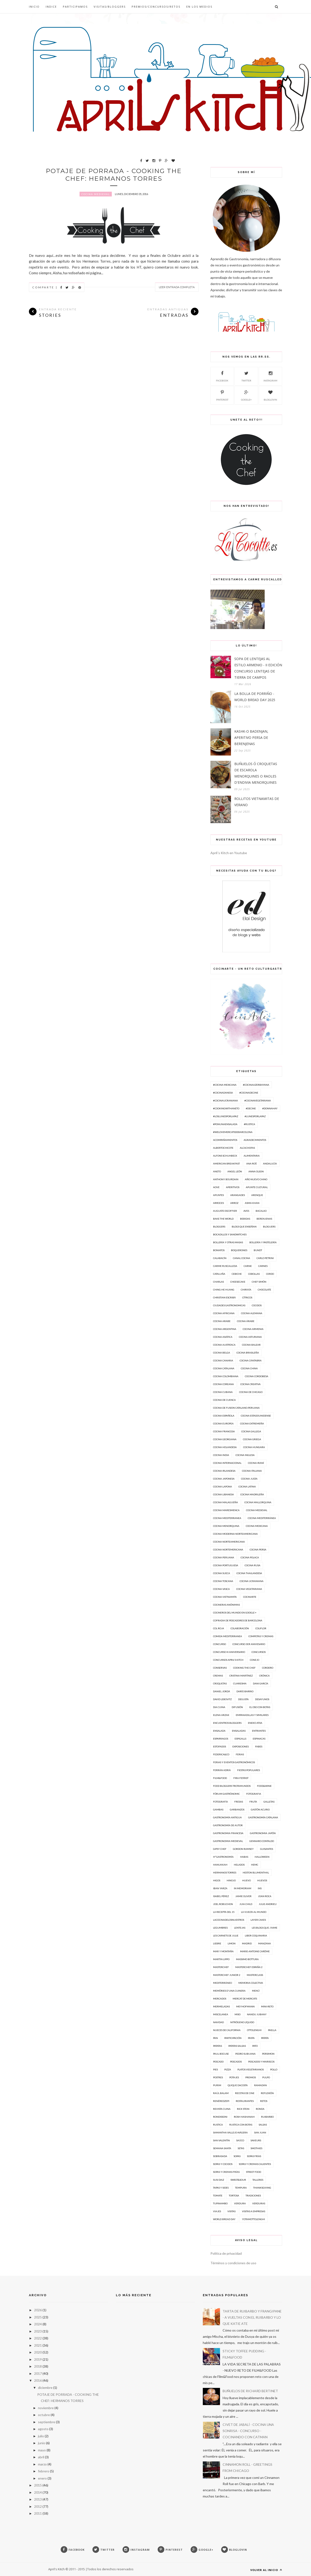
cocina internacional (227, 1462)
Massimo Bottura (247, 1959)
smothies (256, 2148)
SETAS (241, 2148)
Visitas (231, 2211)
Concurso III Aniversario (229, 1651)
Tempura (241, 2187)
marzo (42, 2464)
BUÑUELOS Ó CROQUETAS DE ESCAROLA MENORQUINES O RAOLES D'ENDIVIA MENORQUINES (255, 773)
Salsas (263, 2124)
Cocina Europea (223, 1423)
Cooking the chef (244, 1667)
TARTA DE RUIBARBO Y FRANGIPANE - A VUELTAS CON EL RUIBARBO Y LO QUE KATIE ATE (252, 2317)
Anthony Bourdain (225, 1179)
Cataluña (219, 1273)
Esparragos (220, 1738)
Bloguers (269, 1226)
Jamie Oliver (243, 1896)
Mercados (219, 1998)
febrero (43, 2471)
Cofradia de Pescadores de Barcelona (237, 1620)
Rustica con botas (240, 2124)
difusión (237, 1707)
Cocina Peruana (223, 1557)
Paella (272, 2030)
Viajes (217, 2211)
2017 (38, 2373)
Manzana (264, 1943)
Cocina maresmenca (226, 1510)
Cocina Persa (258, 1549)
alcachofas (247, 1147)
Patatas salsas (237, 2045)
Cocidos (257, 1305)
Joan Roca (264, 1896)
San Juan (260, 2132)
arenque (257, 1195)
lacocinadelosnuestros (228, 1919)
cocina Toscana (223, 1581)
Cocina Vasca (221, 1588)
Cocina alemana (251, 1313)
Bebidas (245, 1218)
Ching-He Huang (223, 1289)
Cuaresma (240, 1683)
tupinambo (220, 2203)
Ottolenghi (254, 2030)
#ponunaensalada (225, 1124)
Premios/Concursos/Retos (156, 6)
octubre (44, 2415)
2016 (38, 2380)
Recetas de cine (244, 2093)
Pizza (227, 2069)
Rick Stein (243, 2108)
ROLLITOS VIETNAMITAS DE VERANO (256, 801)
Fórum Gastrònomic (226, 1793)
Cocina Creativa (250, 1384)
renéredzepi (221, 2101)
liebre (217, 1943)
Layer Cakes (258, 1919)
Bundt (258, 1250)
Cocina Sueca (221, 1573)
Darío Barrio (244, 1691)
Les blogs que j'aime (264, 1927)
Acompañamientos (225, 1139)
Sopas (237, 2156)
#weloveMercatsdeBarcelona (232, 1132)
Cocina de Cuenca (224, 1399)
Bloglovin (270, 395)
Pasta (251, 2037)
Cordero (267, 1667)
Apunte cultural (257, 1187)
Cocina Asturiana (250, 1336)
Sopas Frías (254, 2156)
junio (41, 2443)
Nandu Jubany (257, 2014)
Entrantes (259, 1730)
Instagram (270, 376)
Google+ (246, 395)
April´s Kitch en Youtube (228, 853)
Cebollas (254, 1273)
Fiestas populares (248, 1770)
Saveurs (256, 2140)
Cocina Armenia (253, 1329)
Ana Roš (251, 1163)
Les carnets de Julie (225, 1935)
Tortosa (234, 2195)
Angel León (234, 1171)
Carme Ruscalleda (225, 1265)
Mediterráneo (222, 1982)
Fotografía (220, 1801)
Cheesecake (237, 1281)
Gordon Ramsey (243, 1848)
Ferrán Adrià (222, 1770)
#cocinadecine (248, 1092)
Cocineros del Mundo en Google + (235, 1612)
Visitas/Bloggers (110, 6)
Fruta (253, 1801)
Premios (250, 2077)
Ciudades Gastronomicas (229, 1305)
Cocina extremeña (252, 1423)
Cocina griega (252, 1439)
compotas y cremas (260, 1636)
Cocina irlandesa (224, 1470)
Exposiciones (240, 1746)
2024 (38, 2324)
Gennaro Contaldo (261, 1841)
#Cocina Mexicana (224, 1084)
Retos (263, 2101)
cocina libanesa (223, 1494)
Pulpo (266, 2077)
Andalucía (270, 1163)
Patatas (217, 2045)
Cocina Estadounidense (256, 1415)
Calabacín (219, 1258)
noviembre (46, 2408)
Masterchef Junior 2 (226, 1974)
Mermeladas (221, 2006)
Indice (51, 6)
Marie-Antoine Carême (255, 1951)
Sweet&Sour (238, 2179)
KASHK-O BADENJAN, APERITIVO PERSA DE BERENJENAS (251, 737)
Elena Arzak (221, 1715)
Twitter (246, 376)
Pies (215, 2069)
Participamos (75, 6)
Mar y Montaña (223, 1951)
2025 (38, 2317)
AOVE (216, 1187)
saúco (240, 2140)
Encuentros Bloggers (227, 1722)
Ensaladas (239, 1730)
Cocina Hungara (254, 1447)
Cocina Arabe (222, 1321)
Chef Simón (259, 1281)
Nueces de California (227, 2030)
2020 (38, 2352)
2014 (38, 2492)
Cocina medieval (95, 194)
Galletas (268, 1801)
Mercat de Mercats (245, 1998)
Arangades (237, 1195)
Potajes (234, 2077)
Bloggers (219, 1226)
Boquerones (239, 1250)
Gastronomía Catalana (263, 1817)
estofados (219, 1746)
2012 (38, 2506)
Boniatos (219, 1250)
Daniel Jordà (221, 1691)
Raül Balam (221, 2093)
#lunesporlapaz (255, 1116)
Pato (255, 2045)
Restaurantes (245, 2101)
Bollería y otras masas (228, 1242)
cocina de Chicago (251, 1392)
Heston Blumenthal (256, 1872)
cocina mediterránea (262, 1518)
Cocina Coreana (223, 1384)
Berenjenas (264, 1218)
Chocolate (264, 1289)
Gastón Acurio (260, 1809)
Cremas (218, 1675)
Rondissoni (220, 2116)
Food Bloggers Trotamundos (232, 1785)
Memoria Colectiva (250, 1982)
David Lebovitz (222, 1699)
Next (184, 232)
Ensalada (219, 1730)
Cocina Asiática (222, 1336)
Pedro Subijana (245, 2053)
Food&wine (264, 1785)
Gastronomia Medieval (228, 1841)
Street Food (253, 2171)
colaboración (240, 1628)
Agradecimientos (255, 1139)
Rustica (218, 2124)
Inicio (34, 6)
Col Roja (218, 1628)
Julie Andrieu (268, 1904)
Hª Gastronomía (223, 1856)
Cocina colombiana (225, 1376)
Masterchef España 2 (249, 1967)
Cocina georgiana (224, 1439)
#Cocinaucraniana (225, 1100)
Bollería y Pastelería (263, 1242)
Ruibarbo (267, 2116)
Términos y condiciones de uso (233, 2263)
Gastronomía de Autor (228, 1825)
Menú (256, 1990)
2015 (38, 2485)
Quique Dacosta (238, 2085)
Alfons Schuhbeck (225, 1155)
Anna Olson (256, 1171)
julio (41, 2436)
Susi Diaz (218, 2179)
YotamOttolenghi (253, 2219)
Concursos (259, 1651)
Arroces (218, 1202)
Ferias (240, 1754)
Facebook (222, 376)
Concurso (219, 1644)
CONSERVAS (220, 1667)
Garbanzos (237, 1809)
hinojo (231, 1880)
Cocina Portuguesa (225, 1565)
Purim (217, 2085)
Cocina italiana (252, 1470)
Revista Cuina (222, 2108)
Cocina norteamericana (229, 1541)
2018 (38, 2366)
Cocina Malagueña (225, 1502)
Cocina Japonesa (224, 1478)
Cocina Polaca (250, 1557)
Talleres (257, 2179)
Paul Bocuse (221, 2053)
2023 (38, 2331)
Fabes (258, 1746)
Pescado (218, 2061)
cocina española (223, 1415)
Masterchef (221, 1967)
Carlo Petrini (265, 1258)
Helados (239, 1864)
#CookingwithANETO (226, 1108)
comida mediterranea (227, 1636)
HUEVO (246, 1880)
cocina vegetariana (249, 1588)
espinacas (259, 1738)
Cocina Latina (247, 1486)
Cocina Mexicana (257, 1525)
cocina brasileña (247, 1352)
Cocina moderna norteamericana (235, 1533)
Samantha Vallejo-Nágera (230, 2132)
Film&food (220, 1778)
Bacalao (261, 1210)
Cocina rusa (252, 1565)
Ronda (260, 2108)
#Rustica (249, 1124)
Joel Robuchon (223, 1904)
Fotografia (253, 1793)
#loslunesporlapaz (225, 1116)
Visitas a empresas (253, 2211)
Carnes (263, 1265)
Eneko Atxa (255, 1722)
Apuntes (218, 1195)
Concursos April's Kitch (228, 1659)
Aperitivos (232, 1187)
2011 (38, 2513)
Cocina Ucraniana (251, 1581)
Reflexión (267, 2093)
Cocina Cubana (223, 1392)
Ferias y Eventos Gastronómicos (234, 1762)
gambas (218, 1809)
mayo (42, 2450)
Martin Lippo (221, 1959)
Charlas (218, 1281)
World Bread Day (224, 2219)
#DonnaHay (270, 1108)
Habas (244, 1856)
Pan (215, 2037)
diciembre (45, 2388)
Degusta (243, 1699)
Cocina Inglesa (245, 1455)
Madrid (247, 1943)
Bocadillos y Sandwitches (230, 1234)
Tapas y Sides (221, 2187)
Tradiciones (253, 2195)
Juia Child (245, 1904)
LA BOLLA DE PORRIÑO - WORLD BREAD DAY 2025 (254, 696)
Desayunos (262, 1699)
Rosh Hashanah (244, 2116)
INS (260, 1888)
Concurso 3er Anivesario (248, 1644)
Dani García (260, 1683)
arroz (234, 1202)
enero (42, 2478)
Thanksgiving (262, 2187)
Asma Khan (252, 1202)
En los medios (199, 6)
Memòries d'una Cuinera (229, 1990)
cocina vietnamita (225, 1596)
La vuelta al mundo (253, 1911)
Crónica (264, 1675)
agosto (43, 2429)
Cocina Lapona (222, 1486)
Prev (172, 232)
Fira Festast (240, 1778)
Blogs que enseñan (244, 1226)
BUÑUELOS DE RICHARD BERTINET (250, 2391)
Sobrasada (220, 2156)
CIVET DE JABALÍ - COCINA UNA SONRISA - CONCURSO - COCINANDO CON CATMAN (248, 2431)
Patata (265, 2037)
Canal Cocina (241, 1258)
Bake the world (223, 1218)
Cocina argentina (224, 1329)
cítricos (247, 1297)
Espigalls (240, 1738)
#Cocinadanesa (223, 1092)
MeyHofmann (245, 2006)
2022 (38, 2338)
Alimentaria (252, 1155)
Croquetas (220, 1683)
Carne (248, 1265)
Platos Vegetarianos (250, 2069)
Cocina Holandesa (225, 1447)
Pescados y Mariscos (261, 2061)
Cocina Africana (224, 1313)
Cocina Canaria (223, 1360)
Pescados (236, 2061)
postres (218, 2077)
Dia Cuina (219, 1707)
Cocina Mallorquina (257, 1502)
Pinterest (222, 395)
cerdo (270, 1273)
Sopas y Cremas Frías (226, 2171)
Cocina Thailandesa (249, 1573)
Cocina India (221, 1455)
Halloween (262, 1856)
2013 (38, 2499)
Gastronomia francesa (228, 1833)
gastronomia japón (263, 1833)
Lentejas (239, 1927)
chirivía (246, 1289)
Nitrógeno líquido (242, 2022)
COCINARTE (249, 1596)
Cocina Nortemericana (228, 1549)
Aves (246, 1210)
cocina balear (251, 1344)
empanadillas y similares (252, 1715)
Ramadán (260, 2085)
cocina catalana (223, 1368)
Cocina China (249, 1368)
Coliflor (260, 1628)
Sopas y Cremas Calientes (255, 2164)
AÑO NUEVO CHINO (256, 1179)
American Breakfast (226, 1163)
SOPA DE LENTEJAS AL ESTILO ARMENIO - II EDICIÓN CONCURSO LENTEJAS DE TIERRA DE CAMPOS (258, 668)
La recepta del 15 (224, 1911)
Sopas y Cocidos (222, 2164)
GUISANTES (266, 1848)
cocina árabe (245, 1321)
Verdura (240, 2203)
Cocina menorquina (226, 1525)
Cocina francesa (224, 1431)
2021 (38, 2345)
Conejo (254, 1659)
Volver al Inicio (266, 2570)
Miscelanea (220, 2014)
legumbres (220, 1927)
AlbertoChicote (223, 1147)
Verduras (258, 2203)
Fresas (238, 1801)
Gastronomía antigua (227, 1817)
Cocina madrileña (252, 1494)
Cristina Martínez (241, 1675)
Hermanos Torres (224, 1872)
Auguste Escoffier (225, 1210)
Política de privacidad (226, 2253)
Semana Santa (222, 2148)
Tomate (217, 2195)
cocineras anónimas (226, 1604)
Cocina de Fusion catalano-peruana (236, 1407)
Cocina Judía (249, 1478)
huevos (262, 1880)
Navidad (218, 2022)
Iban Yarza (220, 1888)
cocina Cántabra (251, 1360)
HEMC (254, 1864)
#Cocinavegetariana (257, 1100)
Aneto (217, 1171)
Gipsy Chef (219, 1848)
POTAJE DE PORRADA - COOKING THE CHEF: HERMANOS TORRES (114, 174)
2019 (38, 2359)
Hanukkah (220, 1864)
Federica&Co (221, 1754)
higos (216, 1880)
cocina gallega (251, 1431)
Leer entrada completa (177, 287)
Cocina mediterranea (227, 1518)
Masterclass (255, 1974)
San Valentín (221, 2140)
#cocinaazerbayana (256, 1084)
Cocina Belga (221, 1352)
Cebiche (237, 1273)
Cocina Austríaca (224, 1344)
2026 (38, 2310)
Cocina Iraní (256, 1462)
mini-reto (267, 2006)
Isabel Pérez (221, 1896)
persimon (268, 2053)
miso (238, 2014)
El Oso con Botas (259, 1707)
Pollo (273, 2069)
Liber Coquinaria (256, 1935)
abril (41, 2457)
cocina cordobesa (256, 1376)
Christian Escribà (224, 1297)
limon (232, 1943)
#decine (251, 1108)
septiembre (46, 2422)
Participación (232, 2037)
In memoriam (242, 1888)
